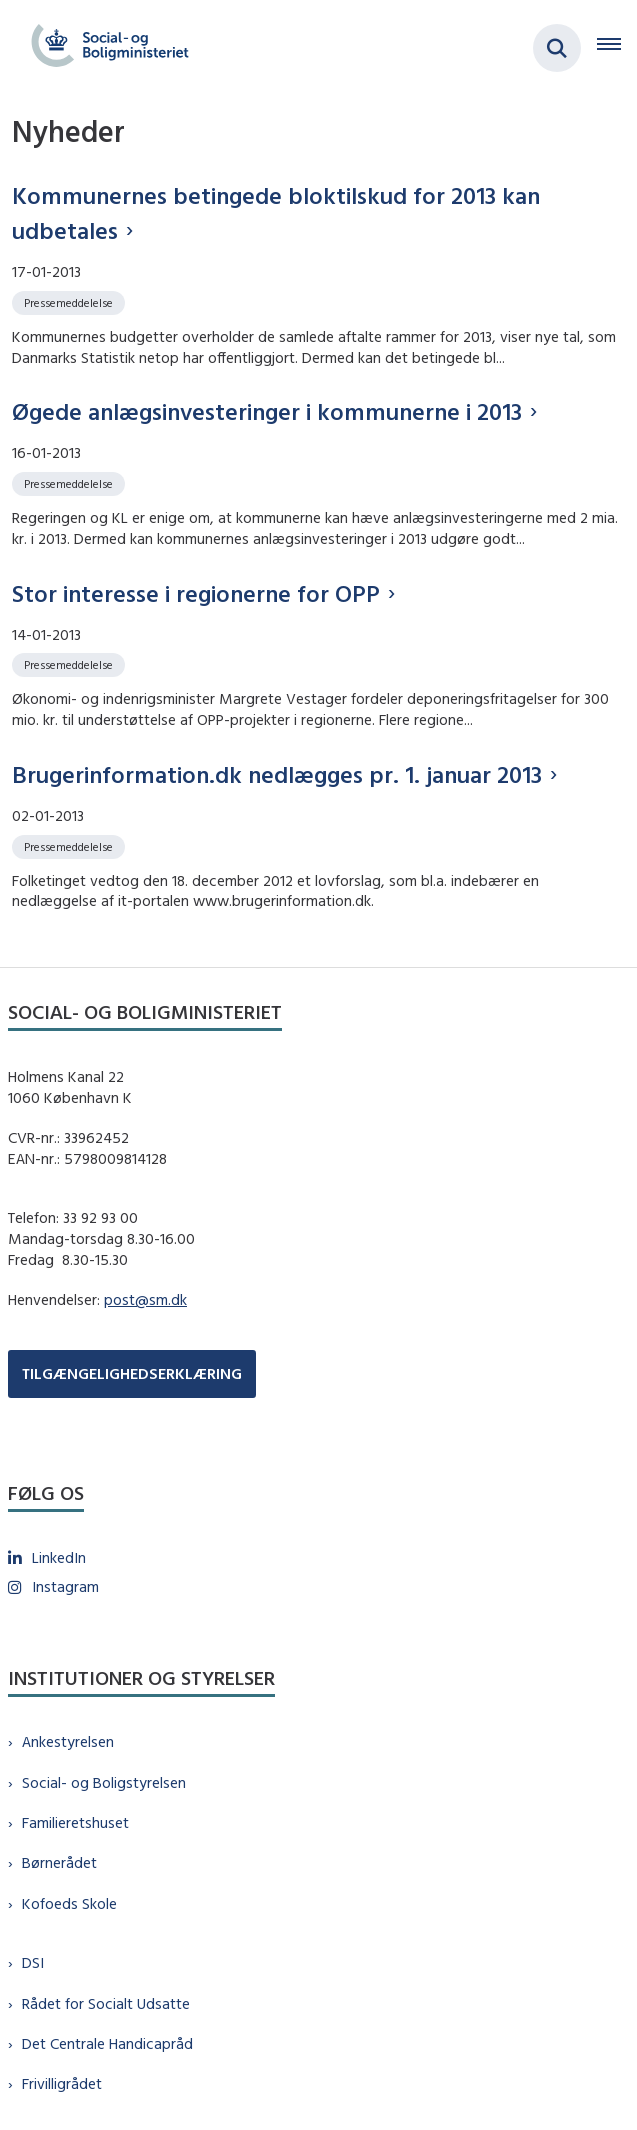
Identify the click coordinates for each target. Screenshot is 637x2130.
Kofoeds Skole (69, 1903)
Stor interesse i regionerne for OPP (196, 593)
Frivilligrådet (62, 2083)
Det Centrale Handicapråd (107, 2043)
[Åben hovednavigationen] (617, 48)
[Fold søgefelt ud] (557, 48)
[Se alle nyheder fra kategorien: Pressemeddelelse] (70, 301)
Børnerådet (59, 1862)
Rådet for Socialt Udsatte (106, 2003)
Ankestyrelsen (68, 1741)
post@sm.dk (145, 1299)
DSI (33, 1962)
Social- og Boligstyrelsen (104, 1782)
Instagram (65, 1586)
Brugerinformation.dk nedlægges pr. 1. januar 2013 (277, 774)
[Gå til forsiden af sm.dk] (104, 48)
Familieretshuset (75, 1822)
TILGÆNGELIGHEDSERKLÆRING (132, 1373)
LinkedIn (59, 1557)
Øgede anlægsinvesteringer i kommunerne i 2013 (267, 411)
